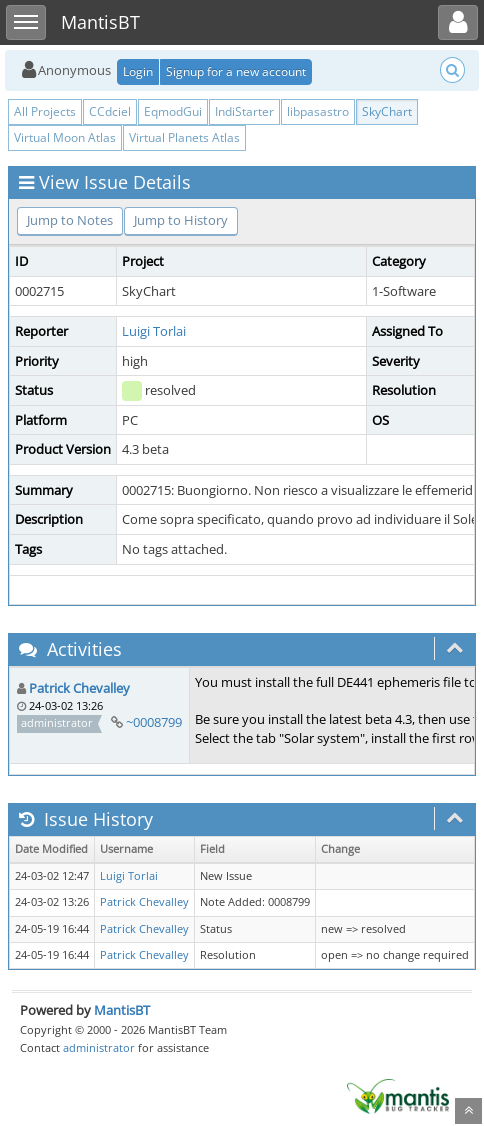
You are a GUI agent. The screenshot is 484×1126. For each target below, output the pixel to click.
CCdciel (110, 111)
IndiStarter (244, 111)
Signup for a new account (236, 71)
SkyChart (387, 111)
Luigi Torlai (154, 331)
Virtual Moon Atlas (65, 137)
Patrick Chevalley (79, 688)
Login (138, 71)
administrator (99, 1047)
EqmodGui (173, 111)
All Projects (45, 111)
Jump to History (181, 220)
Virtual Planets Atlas (184, 137)
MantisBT (122, 1010)
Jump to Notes (70, 220)
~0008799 (154, 722)
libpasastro (318, 111)
